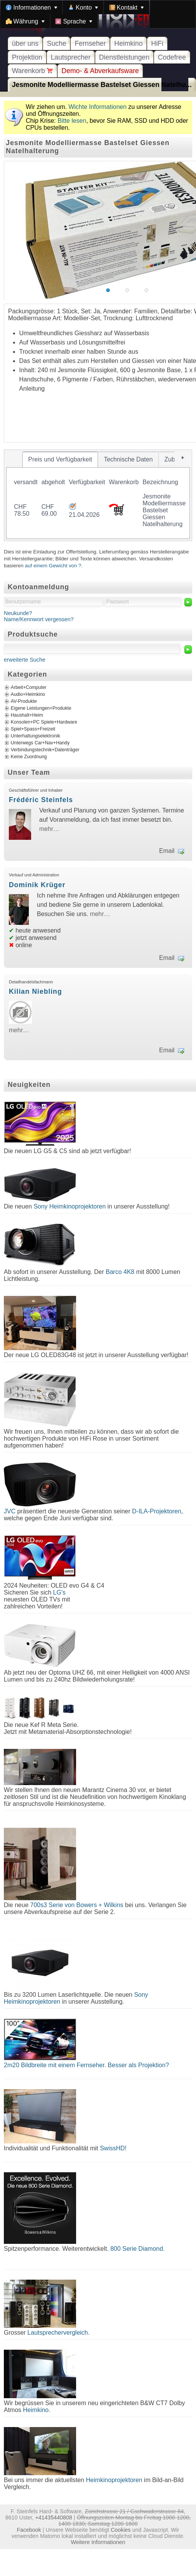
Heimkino (128, 43)
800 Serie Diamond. (137, 2248)
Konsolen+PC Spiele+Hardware (44, 722)
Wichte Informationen (97, 107)
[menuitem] (31, 7)
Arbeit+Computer (29, 687)
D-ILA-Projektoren (156, 1511)
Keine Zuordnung (29, 756)
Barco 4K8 (120, 1272)
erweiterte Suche (24, 660)
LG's (59, 1592)
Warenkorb (32, 71)
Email (166, 851)
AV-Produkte (24, 701)
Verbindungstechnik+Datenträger (45, 749)
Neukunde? (18, 613)
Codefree (172, 57)
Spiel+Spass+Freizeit (33, 729)
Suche (56, 43)
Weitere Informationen (98, 2542)
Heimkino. (36, 2410)
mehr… (49, 829)
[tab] (60, 459)
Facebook (29, 2530)
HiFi (157, 43)
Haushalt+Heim (27, 715)
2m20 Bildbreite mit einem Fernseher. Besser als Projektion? (86, 2065)
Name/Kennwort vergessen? (39, 619)
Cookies (121, 2530)
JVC (9, 1511)
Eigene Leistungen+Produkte (41, 708)
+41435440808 (53, 2517)
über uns (25, 43)
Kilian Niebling (35, 991)
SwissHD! (112, 2148)
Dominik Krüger (37, 885)
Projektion (27, 57)
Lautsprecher (71, 57)
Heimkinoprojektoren (114, 2480)
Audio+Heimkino (28, 694)
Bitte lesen (72, 120)
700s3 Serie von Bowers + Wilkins (76, 1905)
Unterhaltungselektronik (35, 736)
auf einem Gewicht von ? (53, 565)
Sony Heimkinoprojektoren (69, 1206)
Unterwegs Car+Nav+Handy (40, 743)
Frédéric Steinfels (41, 800)
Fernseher (90, 43)
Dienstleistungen (124, 57)
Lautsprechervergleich (57, 2332)
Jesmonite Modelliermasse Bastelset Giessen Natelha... (102, 85)
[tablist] (98, 495)
